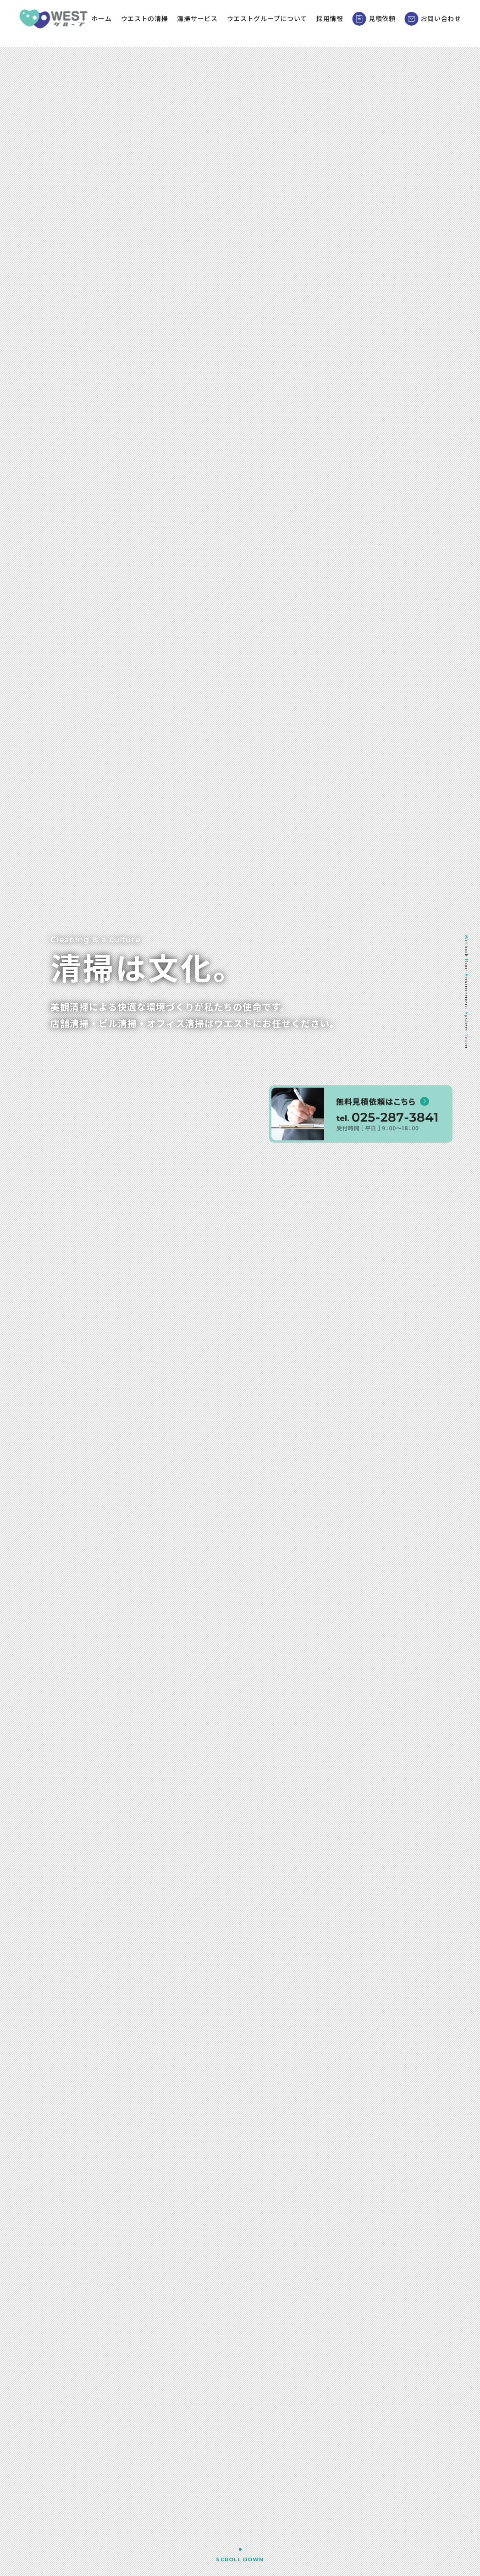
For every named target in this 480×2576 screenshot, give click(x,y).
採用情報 (339, 23)
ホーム (111, 23)
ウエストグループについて (277, 23)
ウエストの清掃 (154, 23)
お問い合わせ (442, 23)
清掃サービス (207, 23)
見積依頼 (383, 23)
